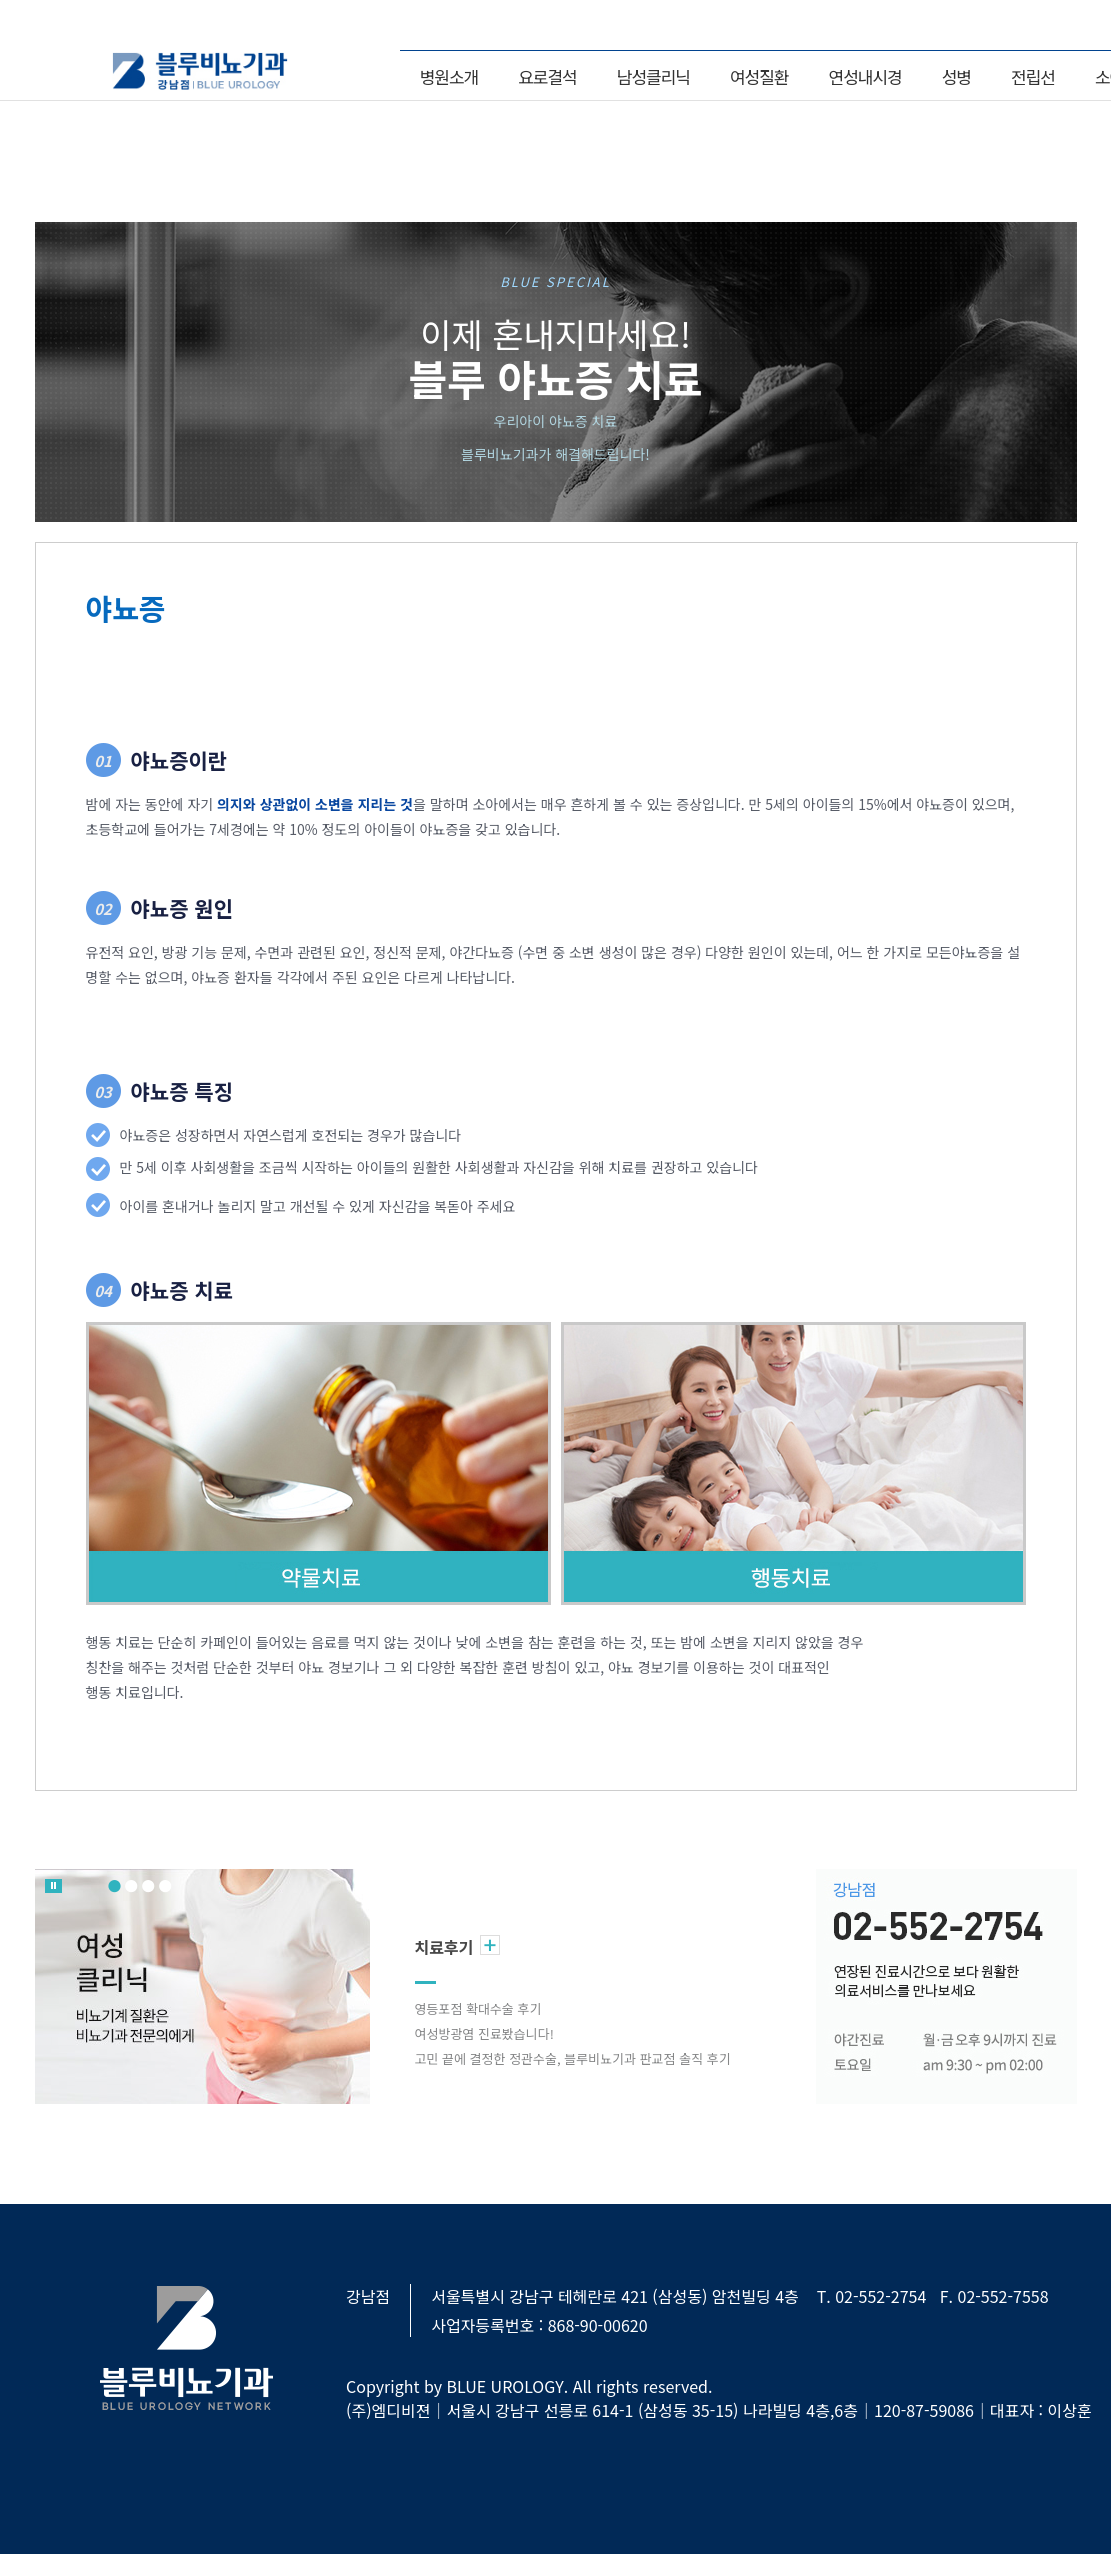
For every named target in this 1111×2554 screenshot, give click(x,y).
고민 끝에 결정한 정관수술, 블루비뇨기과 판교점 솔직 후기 (573, 2058)
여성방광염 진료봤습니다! (484, 2033)
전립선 (1033, 76)
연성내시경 (865, 76)
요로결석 (547, 76)
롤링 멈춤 (53, 1886)
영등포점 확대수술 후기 (478, 2008)
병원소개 (449, 76)
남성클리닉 (653, 76)
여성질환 (759, 76)
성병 (956, 76)
